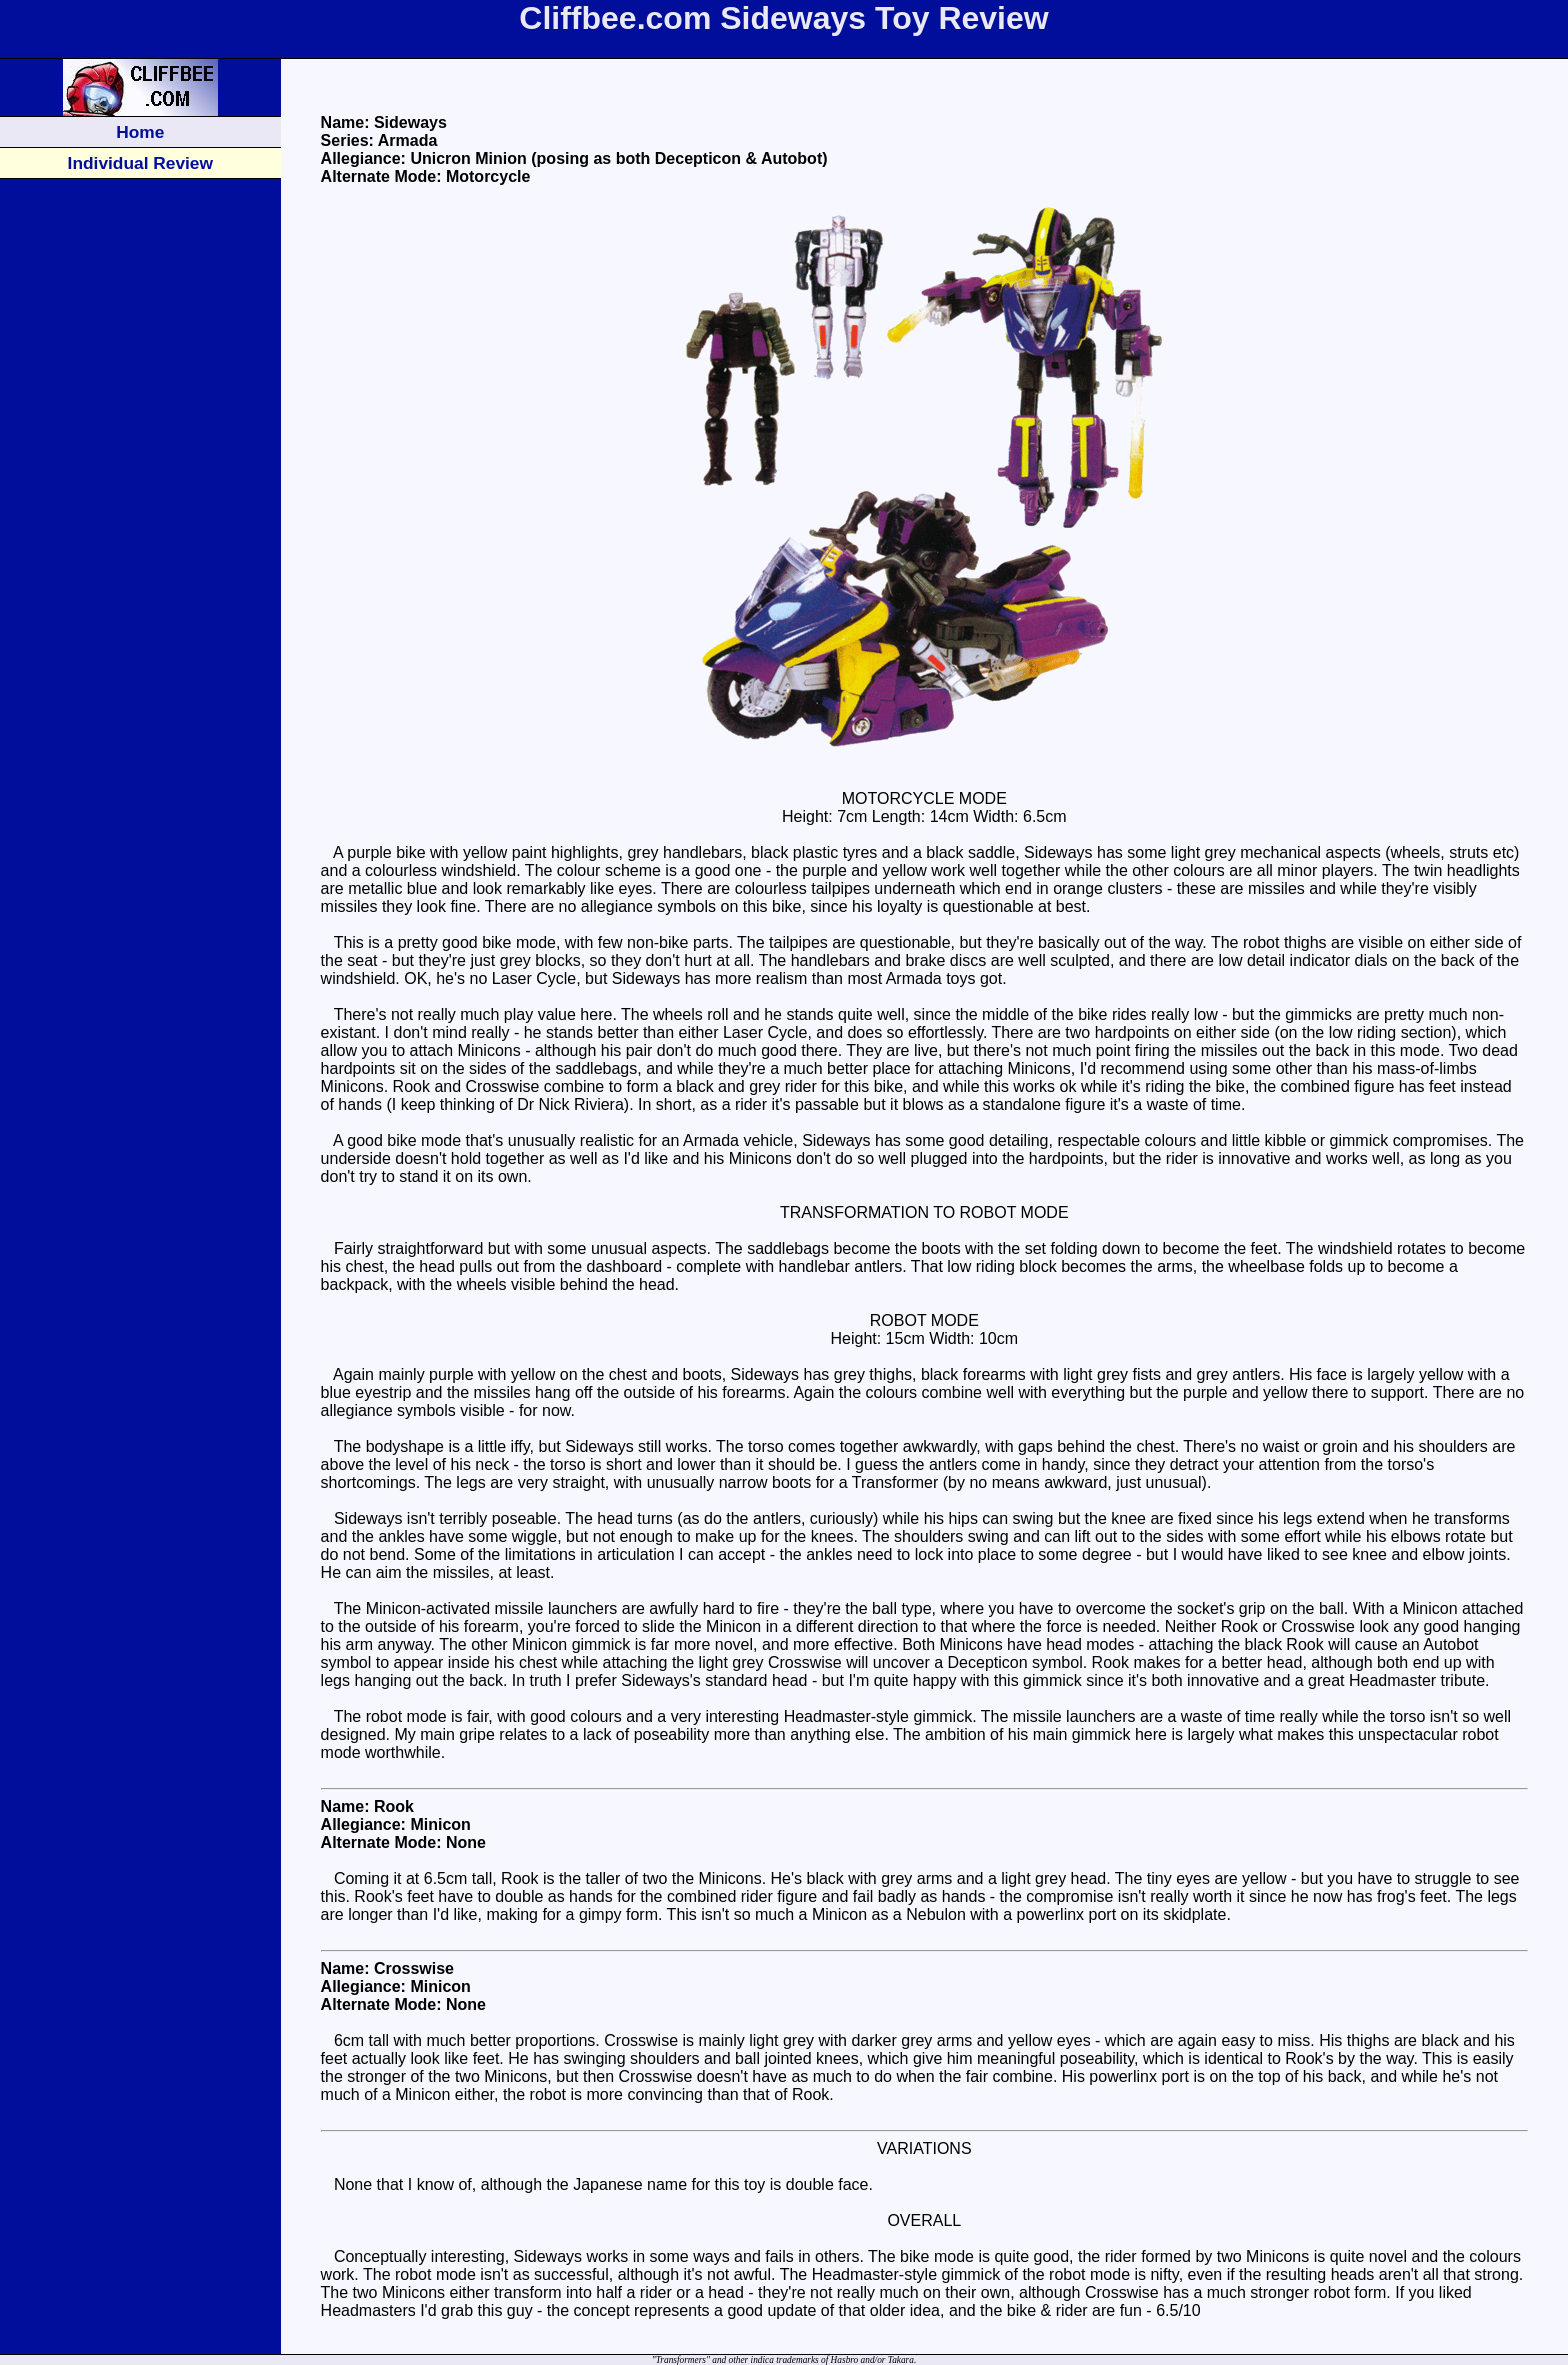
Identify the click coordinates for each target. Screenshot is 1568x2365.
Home (140, 132)
